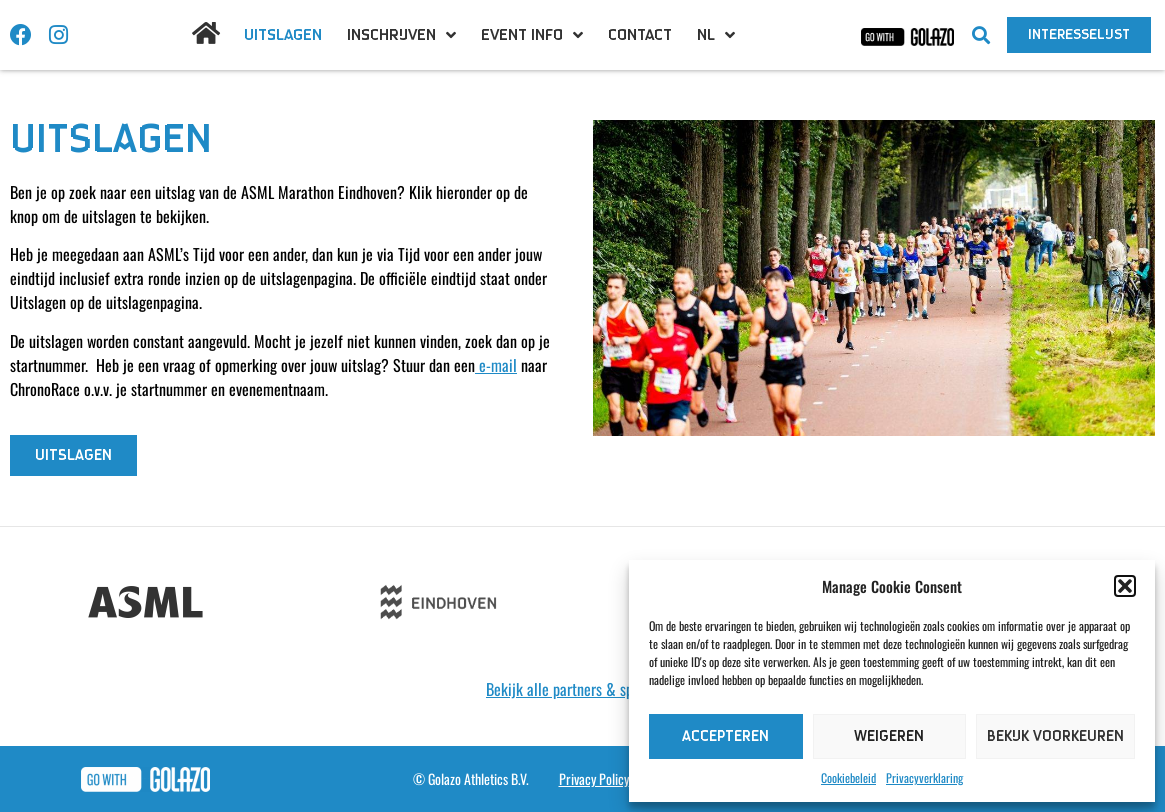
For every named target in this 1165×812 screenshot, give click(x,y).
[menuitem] (716, 35)
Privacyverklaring (924, 777)
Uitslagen (283, 35)
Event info (532, 35)
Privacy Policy (594, 778)
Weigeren (889, 736)
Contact (640, 35)
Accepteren (725, 736)
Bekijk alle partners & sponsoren (582, 689)
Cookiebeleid (848, 777)
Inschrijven (401, 35)
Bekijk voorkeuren (1055, 736)
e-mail (496, 365)
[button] (1125, 586)
